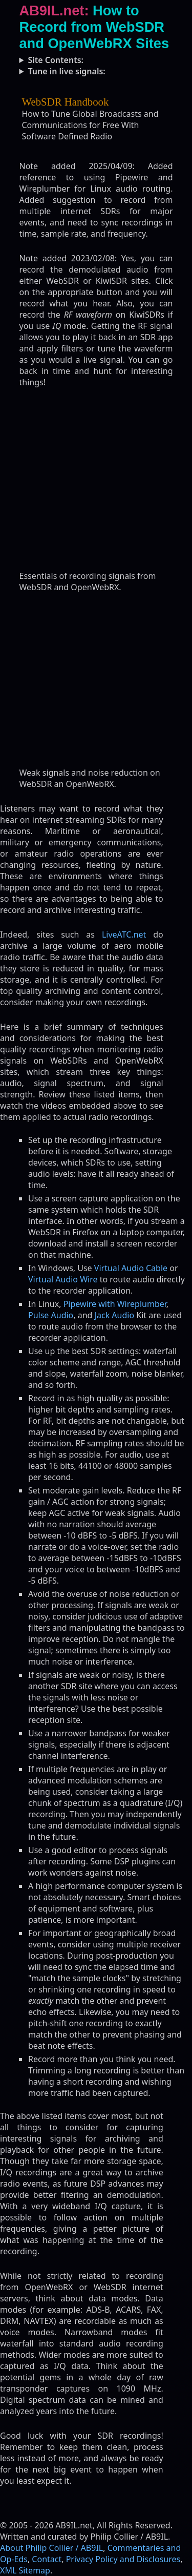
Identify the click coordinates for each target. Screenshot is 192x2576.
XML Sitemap (25, 2570)
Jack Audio (115, 1315)
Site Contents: (55, 60)
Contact (46, 2559)
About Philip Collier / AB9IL (51, 2547)
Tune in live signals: (66, 71)
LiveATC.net (124, 934)
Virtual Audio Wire (63, 1279)
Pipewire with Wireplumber (114, 1304)
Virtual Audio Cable (130, 1268)
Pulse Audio (50, 1315)
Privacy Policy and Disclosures (123, 2559)
